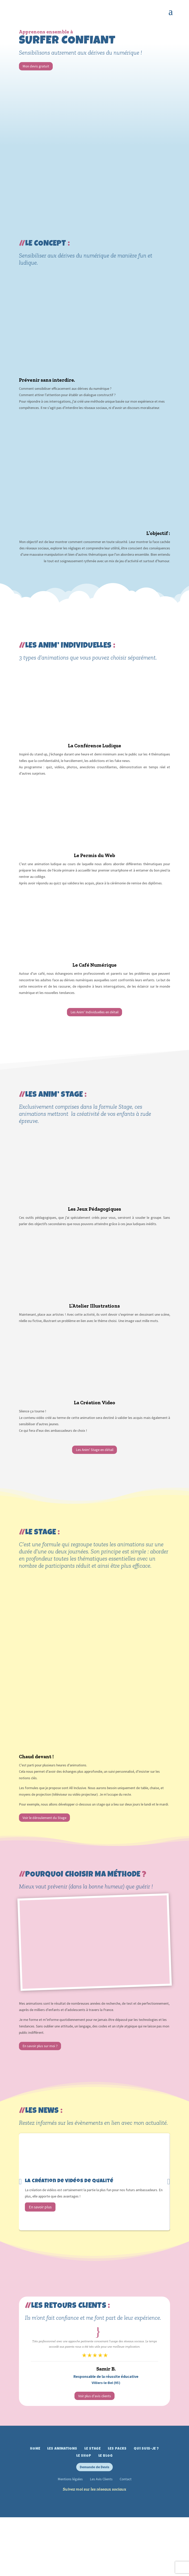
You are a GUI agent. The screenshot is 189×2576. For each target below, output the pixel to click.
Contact (126, 2483)
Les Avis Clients (101, 2483)
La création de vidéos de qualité (69, 2184)
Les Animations (62, 2453)
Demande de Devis (94, 2471)
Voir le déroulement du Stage (47, 1819)
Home (35, 2453)
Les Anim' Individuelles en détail (94, 1012)
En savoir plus (40, 2210)
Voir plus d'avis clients (94, 2399)
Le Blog (105, 2460)
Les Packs (117, 2453)
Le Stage (92, 2453)
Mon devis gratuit (37, 66)
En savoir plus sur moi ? (42, 2048)
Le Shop (83, 2460)
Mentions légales (70, 2483)
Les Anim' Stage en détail (94, 1450)
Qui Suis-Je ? (146, 2453)
